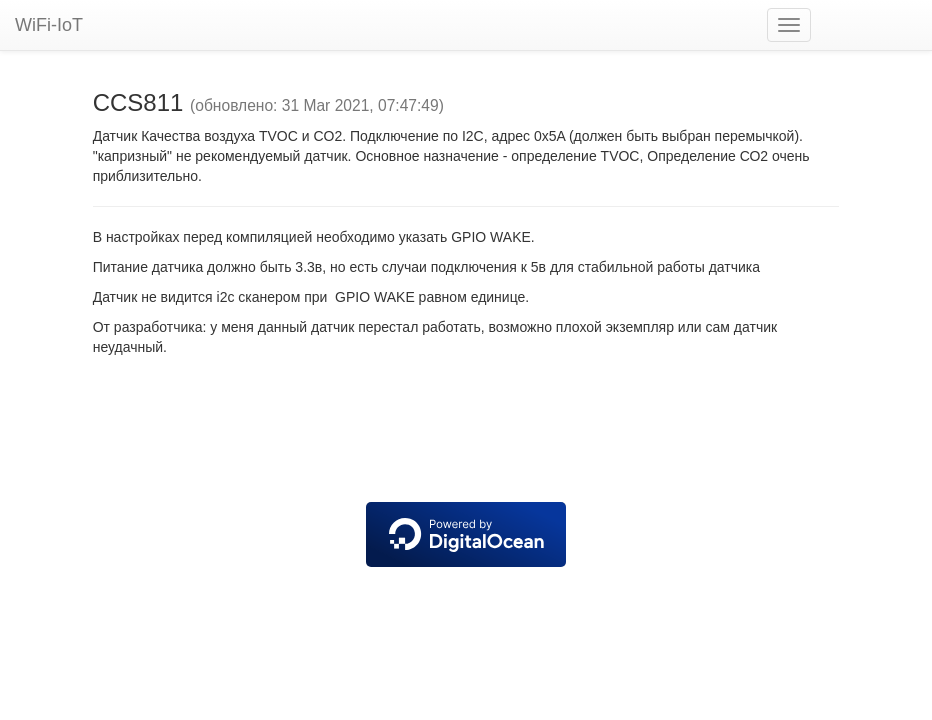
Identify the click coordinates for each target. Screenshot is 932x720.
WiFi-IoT (49, 25)
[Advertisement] (466, 432)
